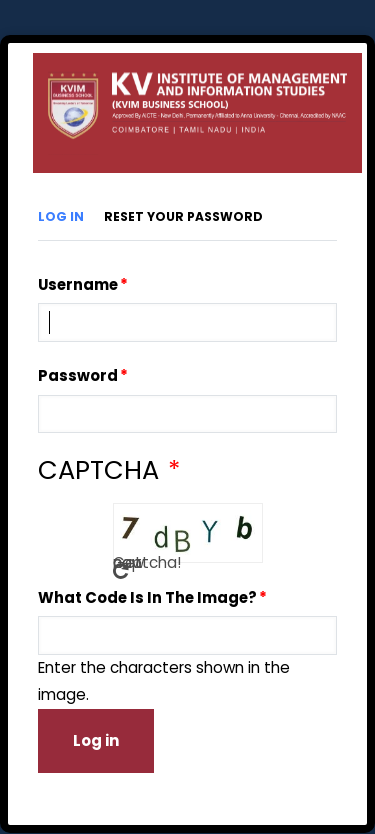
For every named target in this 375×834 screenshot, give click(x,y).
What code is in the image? (147, 597)
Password (78, 375)
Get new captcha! (121, 568)
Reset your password (183, 216)
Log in (61, 216)
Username (78, 284)
